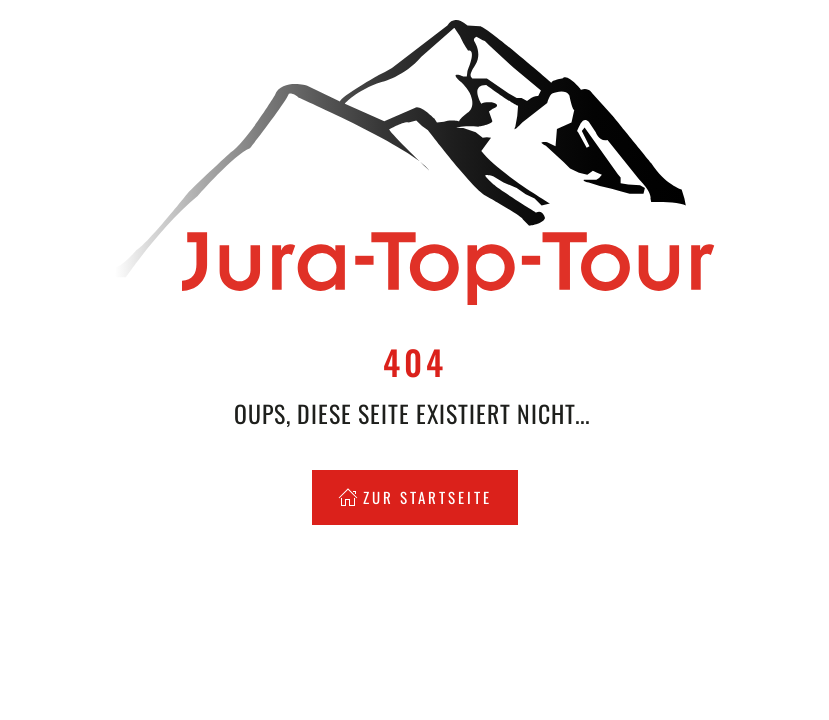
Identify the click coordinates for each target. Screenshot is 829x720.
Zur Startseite (415, 497)
